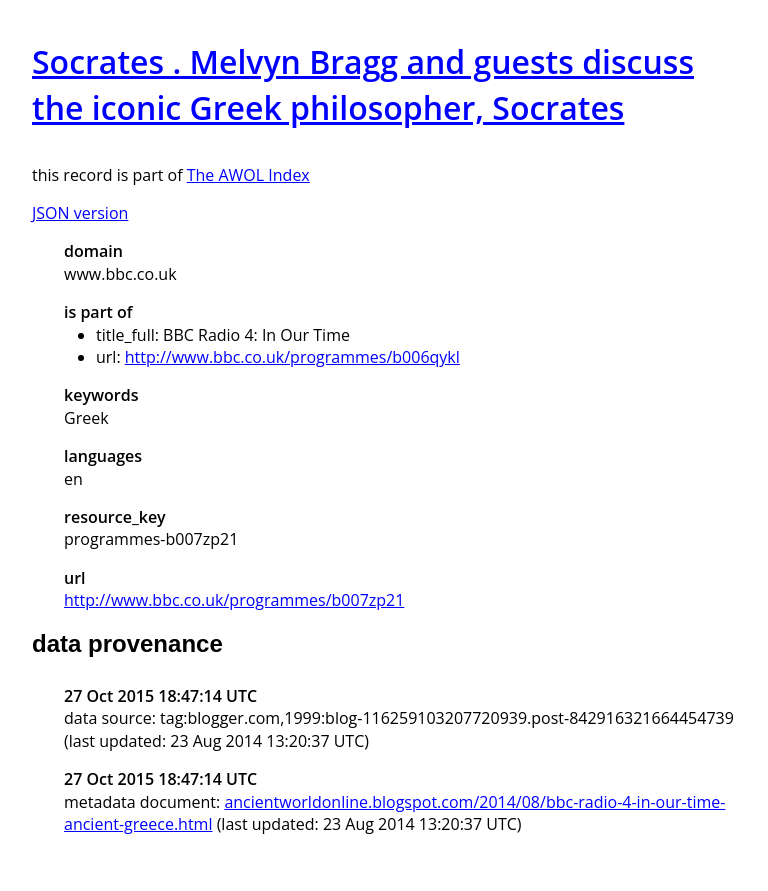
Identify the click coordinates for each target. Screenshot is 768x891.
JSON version (80, 213)
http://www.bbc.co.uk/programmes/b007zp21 (234, 600)
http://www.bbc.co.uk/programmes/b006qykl (292, 357)
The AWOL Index (248, 175)
